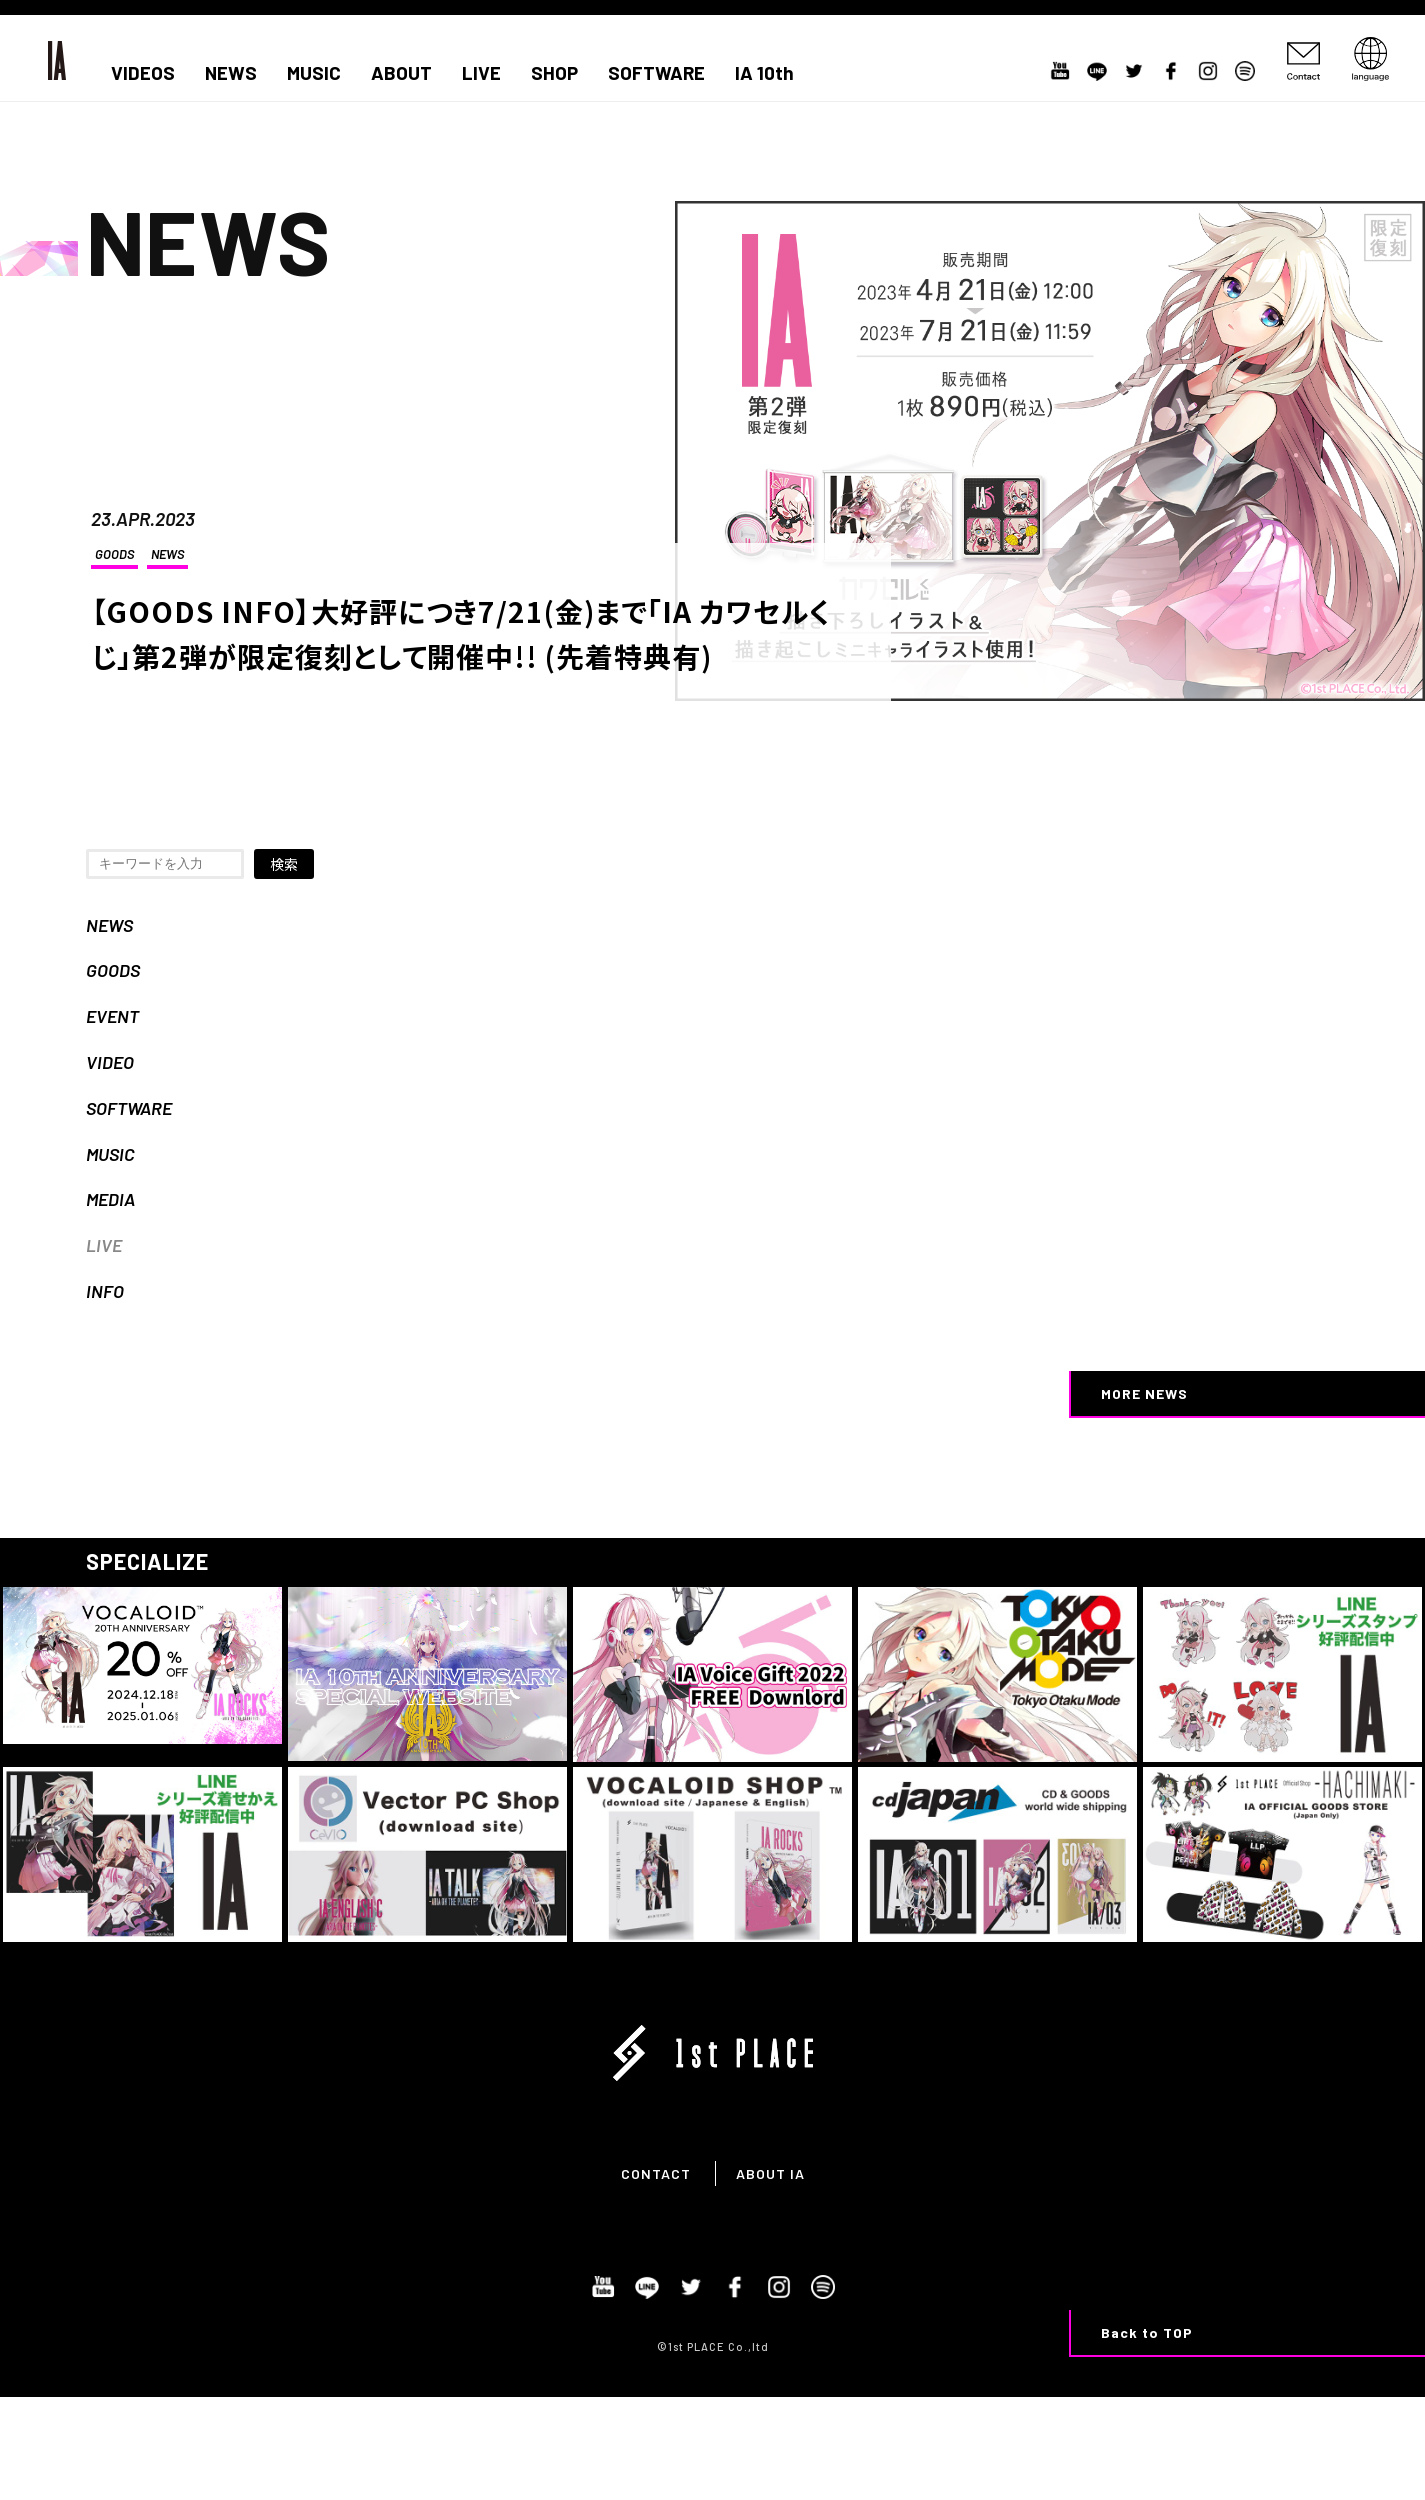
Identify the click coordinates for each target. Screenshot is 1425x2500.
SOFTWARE (656, 73)
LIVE (481, 73)
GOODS (114, 554)
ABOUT (401, 73)
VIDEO (110, 1062)
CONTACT (656, 2173)
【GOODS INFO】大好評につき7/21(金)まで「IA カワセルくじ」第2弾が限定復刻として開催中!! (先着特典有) (461, 633)
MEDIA (110, 1199)
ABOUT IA (770, 2173)
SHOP (554, 73)
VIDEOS (143, 73)
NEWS (231, 73)
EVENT (112, 1016)
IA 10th (764, 73)
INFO (105, 1291)
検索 (284, 864)
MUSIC (314, 73)
